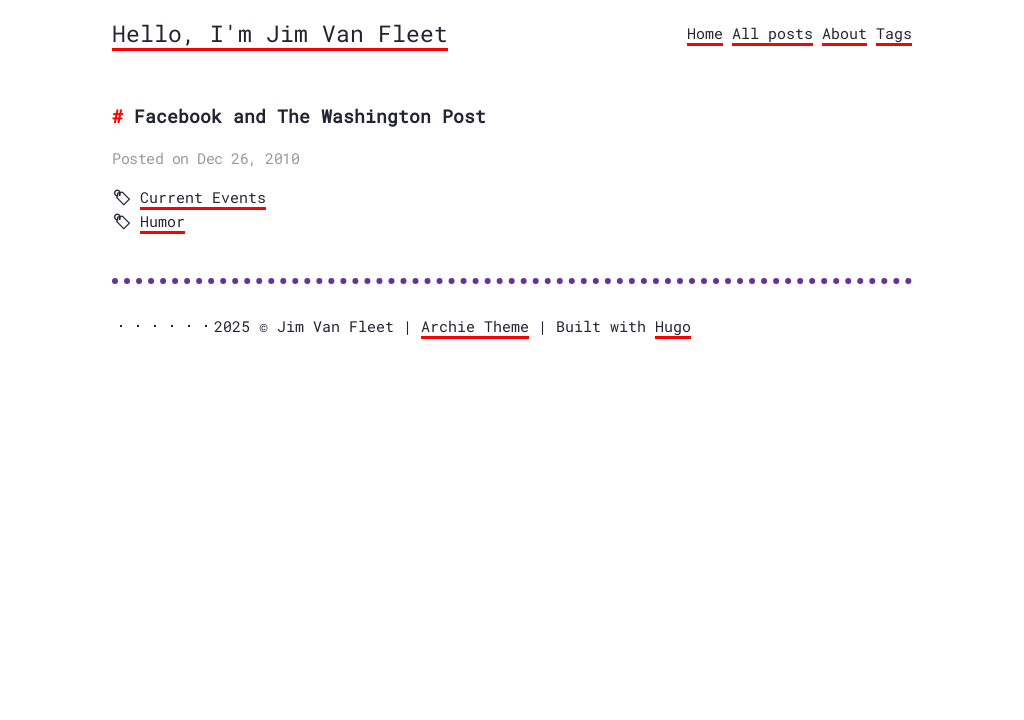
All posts (772, 33)
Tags (894, 33)
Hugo (673, 326)
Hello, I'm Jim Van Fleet (280, 33)
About (844, 33)
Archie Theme (475, 326)
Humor (162, 221)
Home (705, 33)
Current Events (203, 197)
